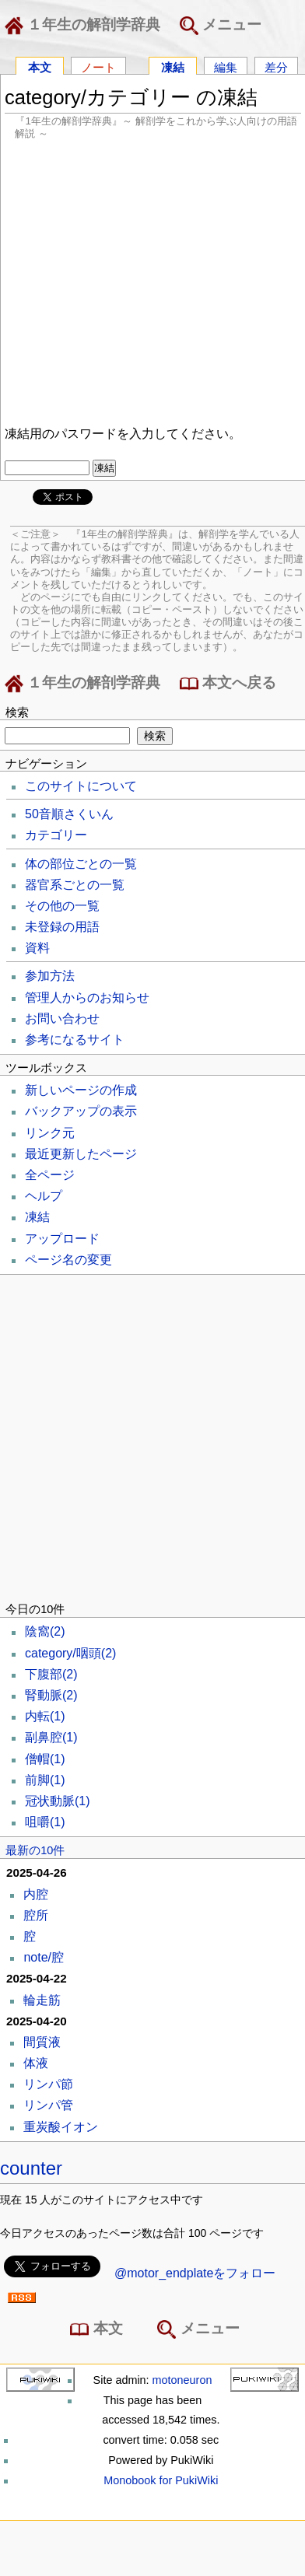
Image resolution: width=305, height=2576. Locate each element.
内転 (45, 1716)
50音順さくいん (69, 814)
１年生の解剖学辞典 (85, 25)
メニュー (220, 25)
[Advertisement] (146, 280)
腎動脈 (51, 1695)
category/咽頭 (70, 1653)
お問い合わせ (62, 1018)
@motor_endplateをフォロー (194, 2273)
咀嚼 (45, 1822)
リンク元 (50, 1132)
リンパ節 (48, 2084)
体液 (35, 2063)
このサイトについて (81, 786)
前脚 (45, 1780)
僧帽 (45, 1759)
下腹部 (51, 1674)
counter (31, 2168)
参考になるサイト (74, 1039)
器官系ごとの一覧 (74, 884)
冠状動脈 (57, 1801)
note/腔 (43, 1957)
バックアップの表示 (81, 1111)
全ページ (50, 1174)
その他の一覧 (62, 905)
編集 (225, 66)
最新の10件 (35, 1850)
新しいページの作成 (81, 1090)
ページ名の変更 (68, 1259)
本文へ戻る (228, 683)
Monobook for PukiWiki (160, 2480)
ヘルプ (43, 1195)
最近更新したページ (81, 1153)
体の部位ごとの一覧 (81, 863)
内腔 (35, 1894)
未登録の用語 (62, 926)
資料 (37, 947)
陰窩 (45, 1631)
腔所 (35, 1915)
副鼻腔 (51, 1737)
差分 (276, 66)
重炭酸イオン (60, 2126)
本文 (39, 66)
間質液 (42, 2042)
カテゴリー (56, 835)
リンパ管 (48, 2105)
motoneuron (182, 2380)
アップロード (62, 1238)
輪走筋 (42, 2000)
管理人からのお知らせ (87, 997)
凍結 (172, 66)
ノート (98, 66)
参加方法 (50, 975)
